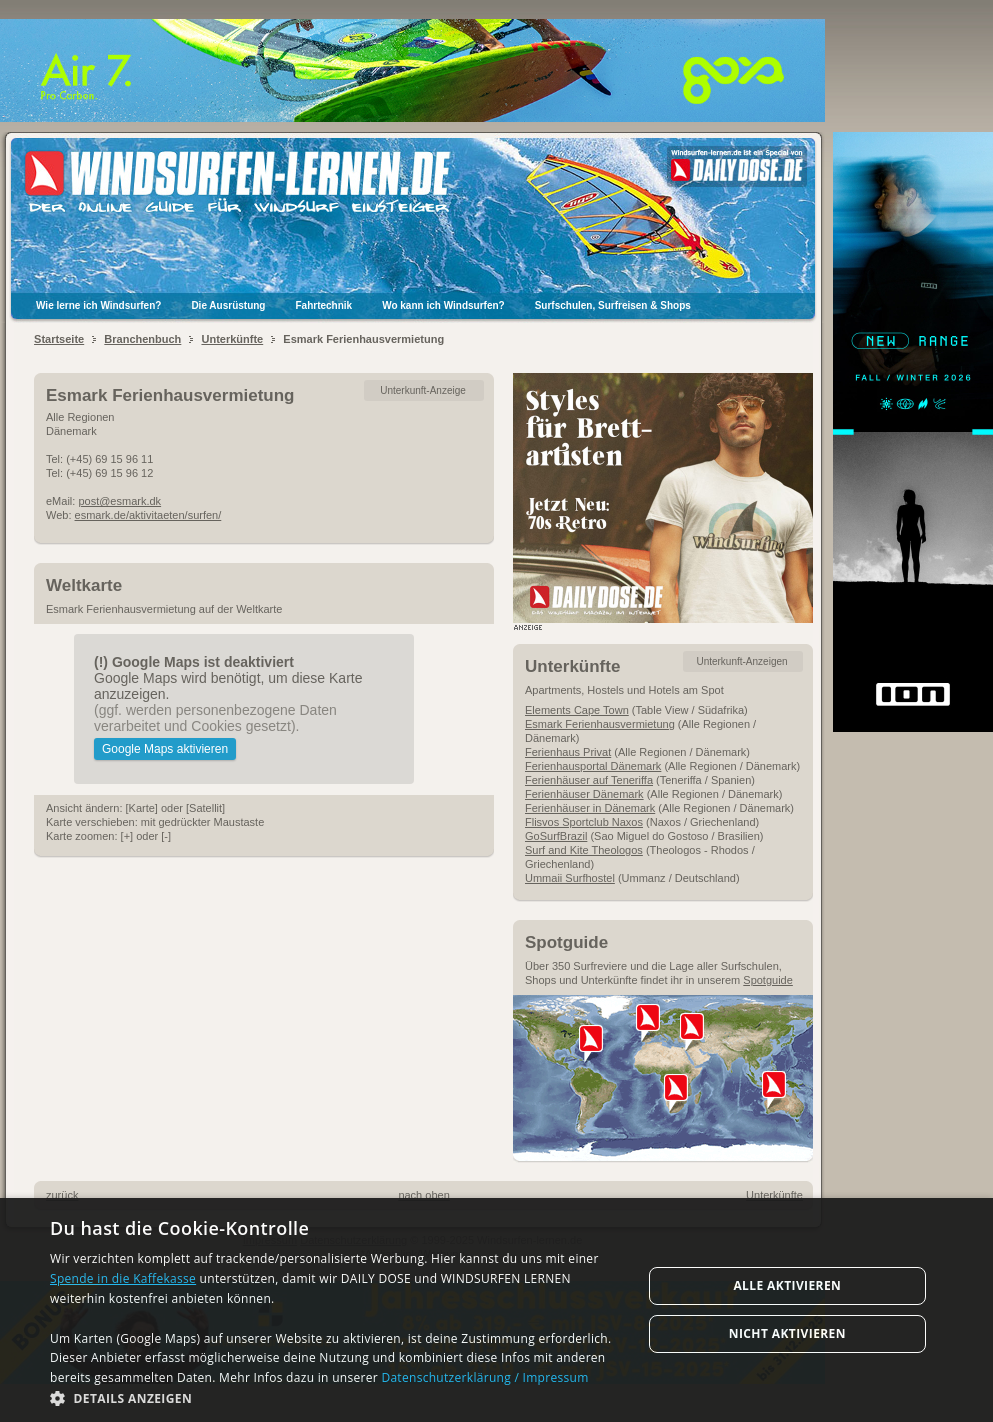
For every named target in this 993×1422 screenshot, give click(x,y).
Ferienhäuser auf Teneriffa (589, 780)
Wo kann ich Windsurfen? (443, 305)
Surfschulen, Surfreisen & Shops (613, 305)
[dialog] (496, 1310)
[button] (337, 1397)
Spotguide (768, 980)
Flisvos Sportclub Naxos (584, 822)
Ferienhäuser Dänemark (584, 794)
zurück (62, 1195)
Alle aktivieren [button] (787, 1285)
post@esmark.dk (119, 501)
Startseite (59, 339)
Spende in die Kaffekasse (123, 1278)
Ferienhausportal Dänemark (593, 766)
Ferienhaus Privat (568, 752)
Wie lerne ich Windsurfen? (98, 305)
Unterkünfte (232, 339)
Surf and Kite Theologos (584, 850)
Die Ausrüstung (228, 305)
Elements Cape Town (577, 710)
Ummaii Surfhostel (570, 878)
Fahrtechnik (323, 305)
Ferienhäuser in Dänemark (590, 808)
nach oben (423, 1195)
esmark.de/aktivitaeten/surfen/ (148, 515)
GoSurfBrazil (556, 836)
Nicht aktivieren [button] (787, 1333)
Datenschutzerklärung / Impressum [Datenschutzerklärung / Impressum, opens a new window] (484, 1377)
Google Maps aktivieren (165, 749)
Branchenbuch (142, 339)
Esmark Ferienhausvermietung (600, 724)
